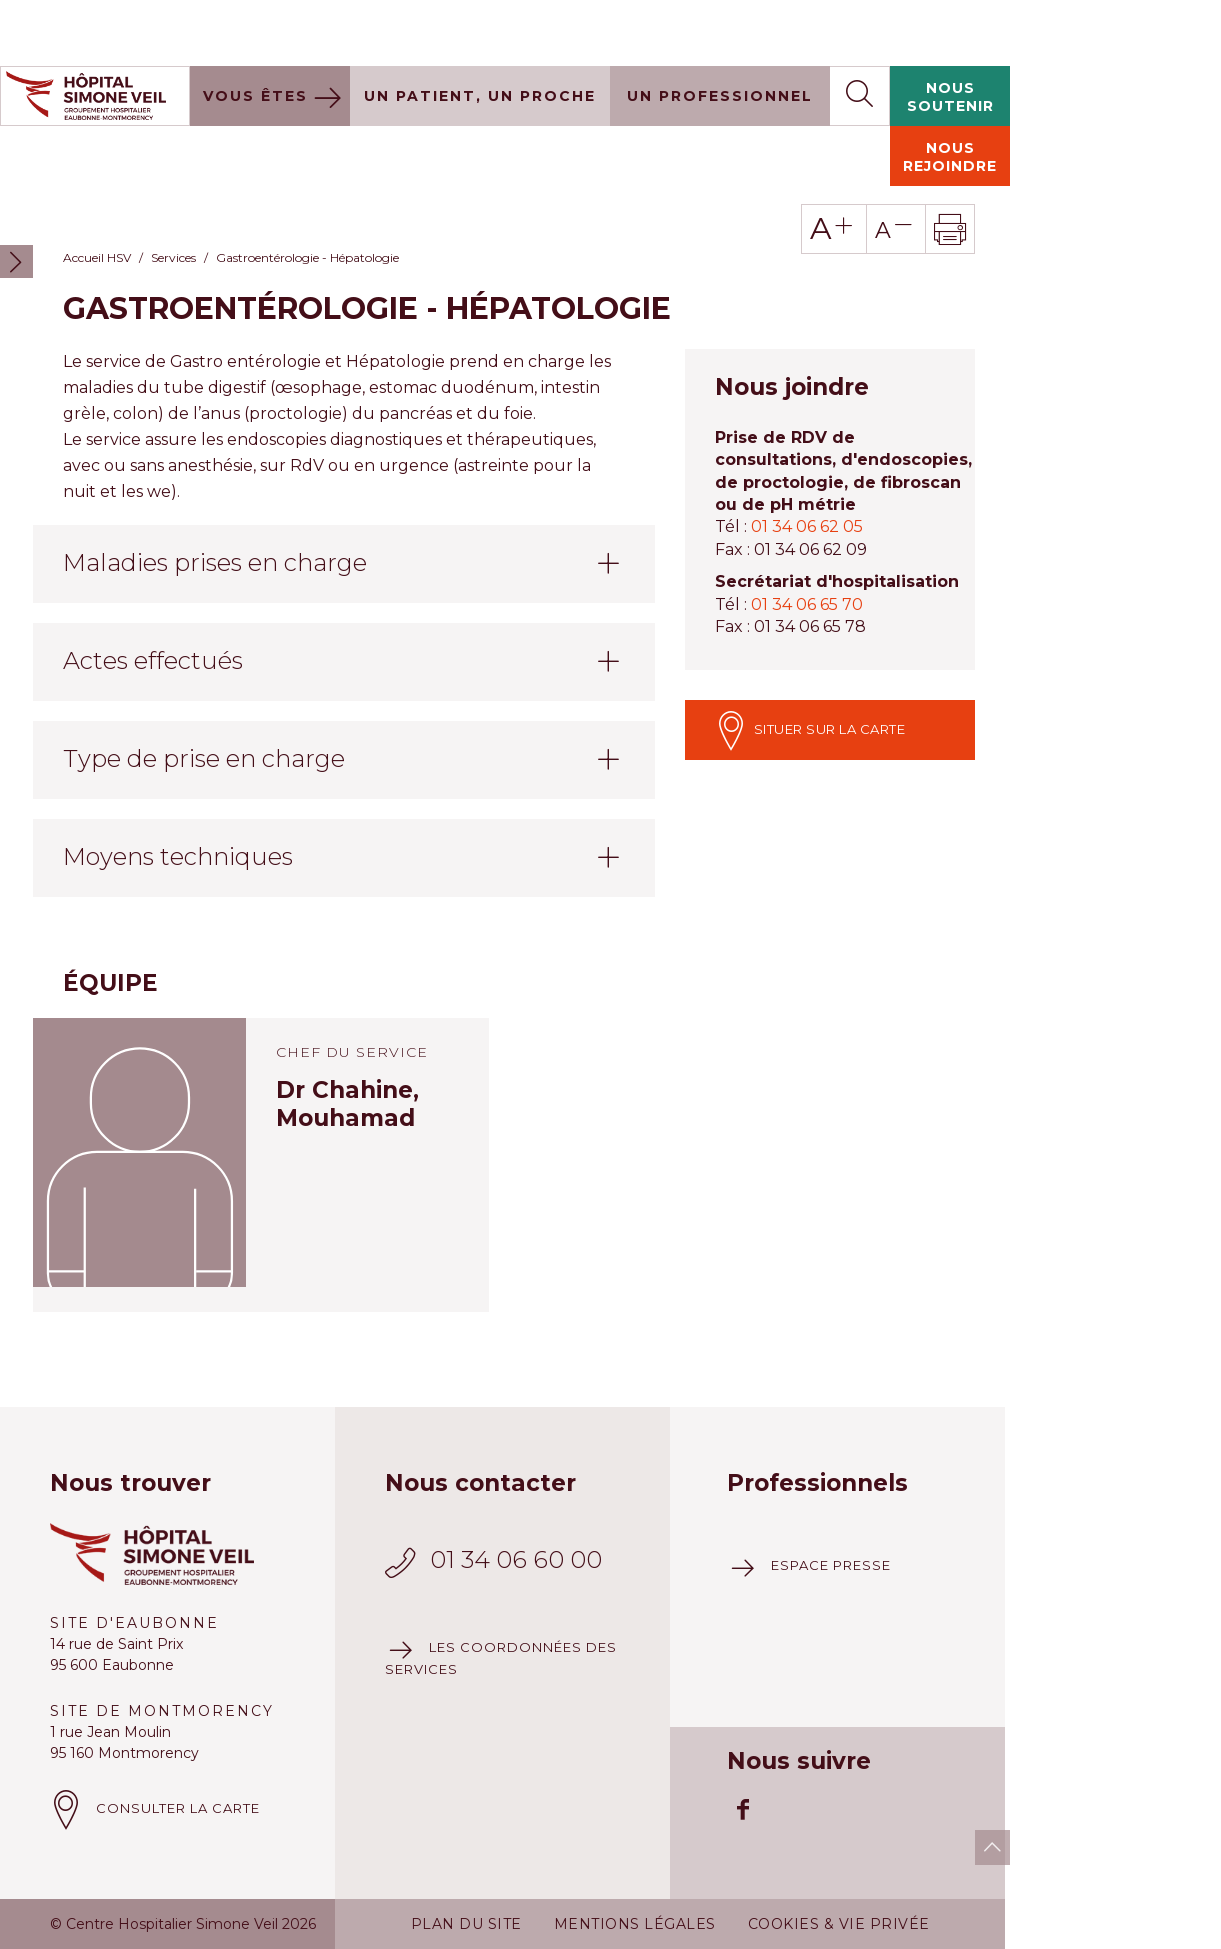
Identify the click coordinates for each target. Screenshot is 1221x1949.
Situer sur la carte (810, 664)
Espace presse (831, 1499)
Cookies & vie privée (839, 1858)
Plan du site (466, 1858)
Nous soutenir (950, 31)
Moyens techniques (178, 790)
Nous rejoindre (950, 91)
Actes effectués (153, 594)
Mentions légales (635, 1858)
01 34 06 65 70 (807, 538)
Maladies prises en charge (215, 496)
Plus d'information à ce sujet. (451, 1921)
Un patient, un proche (480, 30)
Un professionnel (720, 30)
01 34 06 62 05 (807, 460)
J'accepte (1148, 1916)
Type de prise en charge (204, 692)
